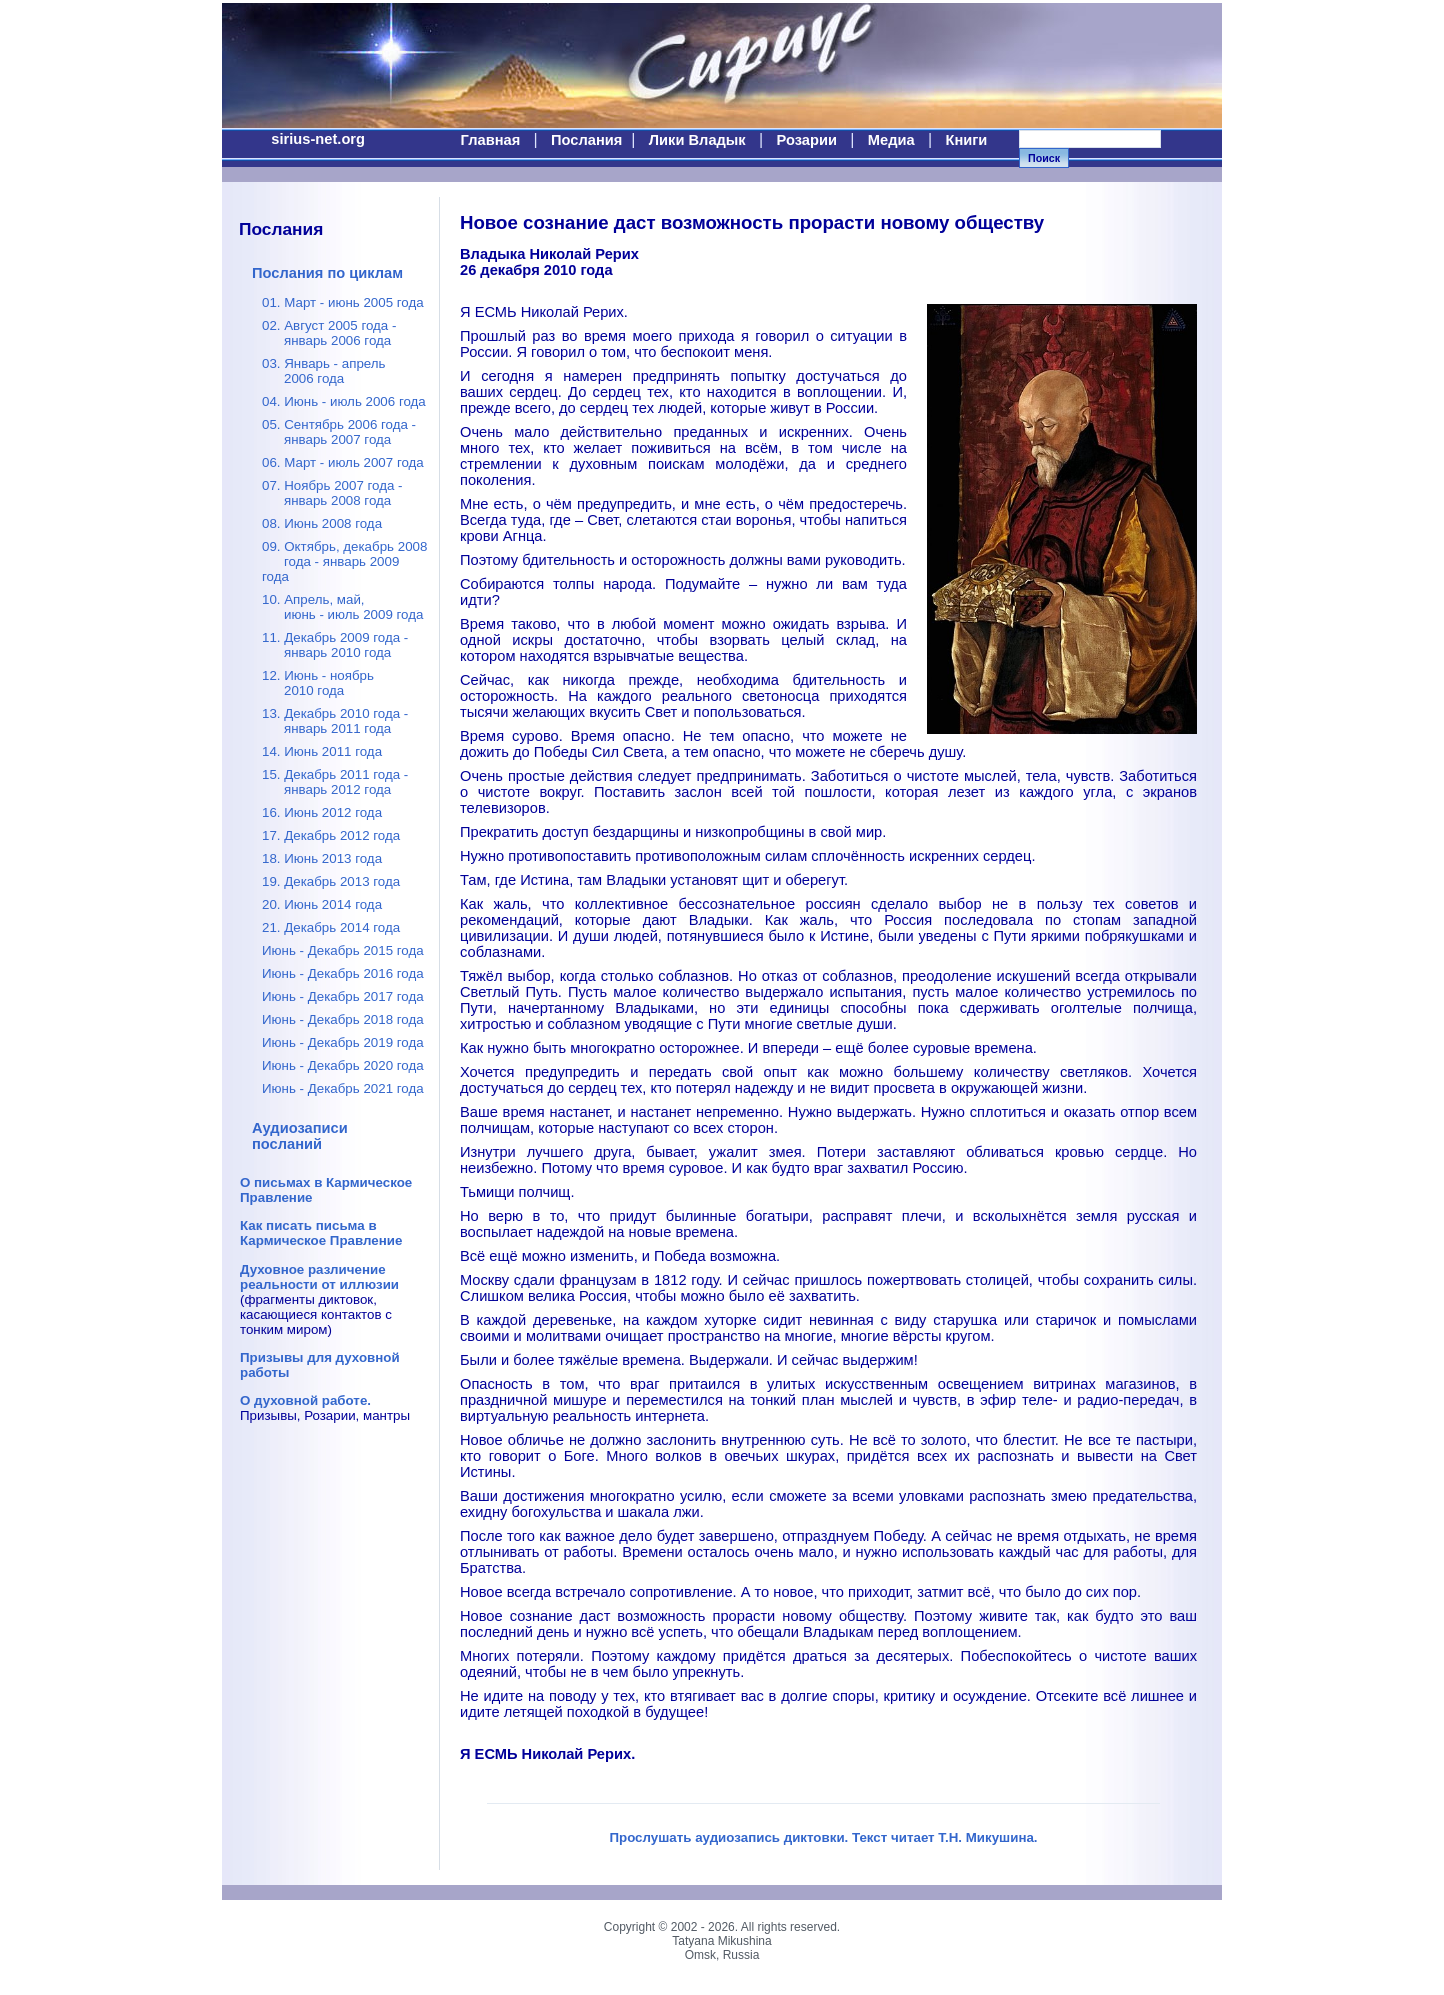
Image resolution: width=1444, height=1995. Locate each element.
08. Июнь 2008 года (322, 523)
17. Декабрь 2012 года (331, 835)
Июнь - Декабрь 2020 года (343, 1065)
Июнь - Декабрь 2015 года (343, 950)
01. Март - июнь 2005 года (343, 302)
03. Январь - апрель (324, 371)
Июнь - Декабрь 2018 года (343, 1019)
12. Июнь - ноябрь (318, 683)
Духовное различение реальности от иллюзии (319, 1277)
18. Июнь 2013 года (322, 858)
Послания (586, 140)
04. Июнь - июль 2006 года (344, 401)
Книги (966, 140)
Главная (491, 140)
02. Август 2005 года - (329, 333)
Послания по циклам (327, 273)
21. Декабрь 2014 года (331, 927)
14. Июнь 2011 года (322, 751)
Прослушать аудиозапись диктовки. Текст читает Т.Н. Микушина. (823, 1837)
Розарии (807, 140)
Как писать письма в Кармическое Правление (321, 1233)
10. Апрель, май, (342, 607)
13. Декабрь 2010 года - (335, 721)
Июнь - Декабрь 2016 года (343, 973)
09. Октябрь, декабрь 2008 (344, 561)
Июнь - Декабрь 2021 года (343, 1088)
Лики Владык (697, 140)
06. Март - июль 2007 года (343, 462)
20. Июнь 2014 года (322, 904)
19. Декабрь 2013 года (331, 881)
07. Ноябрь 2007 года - (332, 493)
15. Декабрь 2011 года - (335, 782)
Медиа (891, 140)
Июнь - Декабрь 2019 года (343, 1042)
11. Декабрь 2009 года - (335, 645)
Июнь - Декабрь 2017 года (343, 996)
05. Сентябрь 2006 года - (339, 432)
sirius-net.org (318, 139)
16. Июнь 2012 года (322, 812)
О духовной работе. (305, 1400)
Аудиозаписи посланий (300, 1136)
